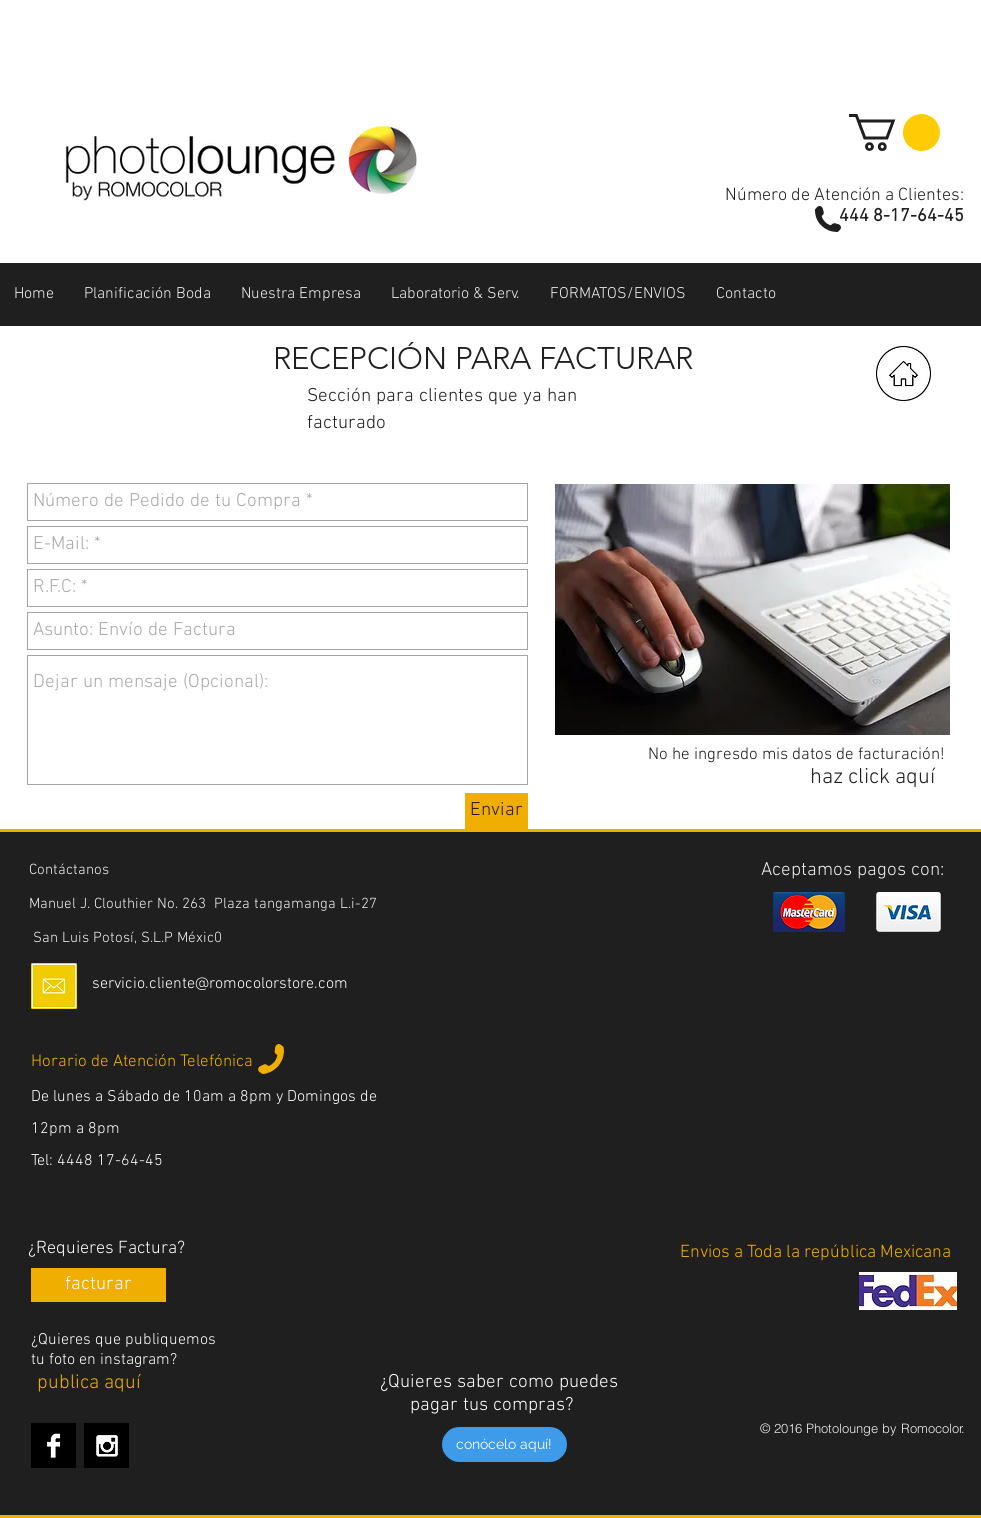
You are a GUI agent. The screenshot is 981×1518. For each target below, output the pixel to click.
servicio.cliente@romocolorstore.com (220, 984)
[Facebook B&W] (53, 1445)
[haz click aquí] (873, 778)
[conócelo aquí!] (504, 1444)
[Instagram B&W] (106, 1445)
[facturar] (98, 1285)
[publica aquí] (89, 1383)
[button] (894, 132)
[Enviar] (496, 811)
